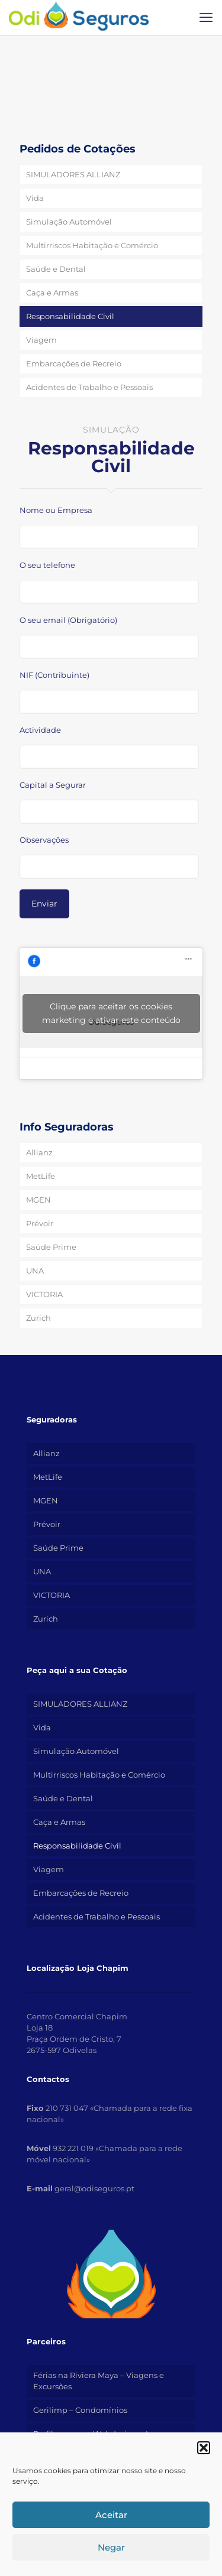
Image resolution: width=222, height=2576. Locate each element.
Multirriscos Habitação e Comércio (92, 245)
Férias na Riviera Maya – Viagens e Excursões (98, 2380)
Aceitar (111, 2514)
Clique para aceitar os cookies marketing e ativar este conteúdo (111, 1013)
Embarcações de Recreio (73, 363)
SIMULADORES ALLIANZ (73, 174)
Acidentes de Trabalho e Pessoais (89, 387)
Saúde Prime (51, 1247)
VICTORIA (44, 1294)
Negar (111, 2547)
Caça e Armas (52, 292)
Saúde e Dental (56, 269)
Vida (35, 198)
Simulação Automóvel (69, 221)
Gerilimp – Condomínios (80, 2410)
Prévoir (39, 1223)
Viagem (41, 340)
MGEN (38, 1199)
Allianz (39, 1152)
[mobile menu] (206, 18)
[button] (204, 2448)
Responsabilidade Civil (70, 316)
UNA (35, 1270)
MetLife (40, 1176)
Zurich (38, 1318)
